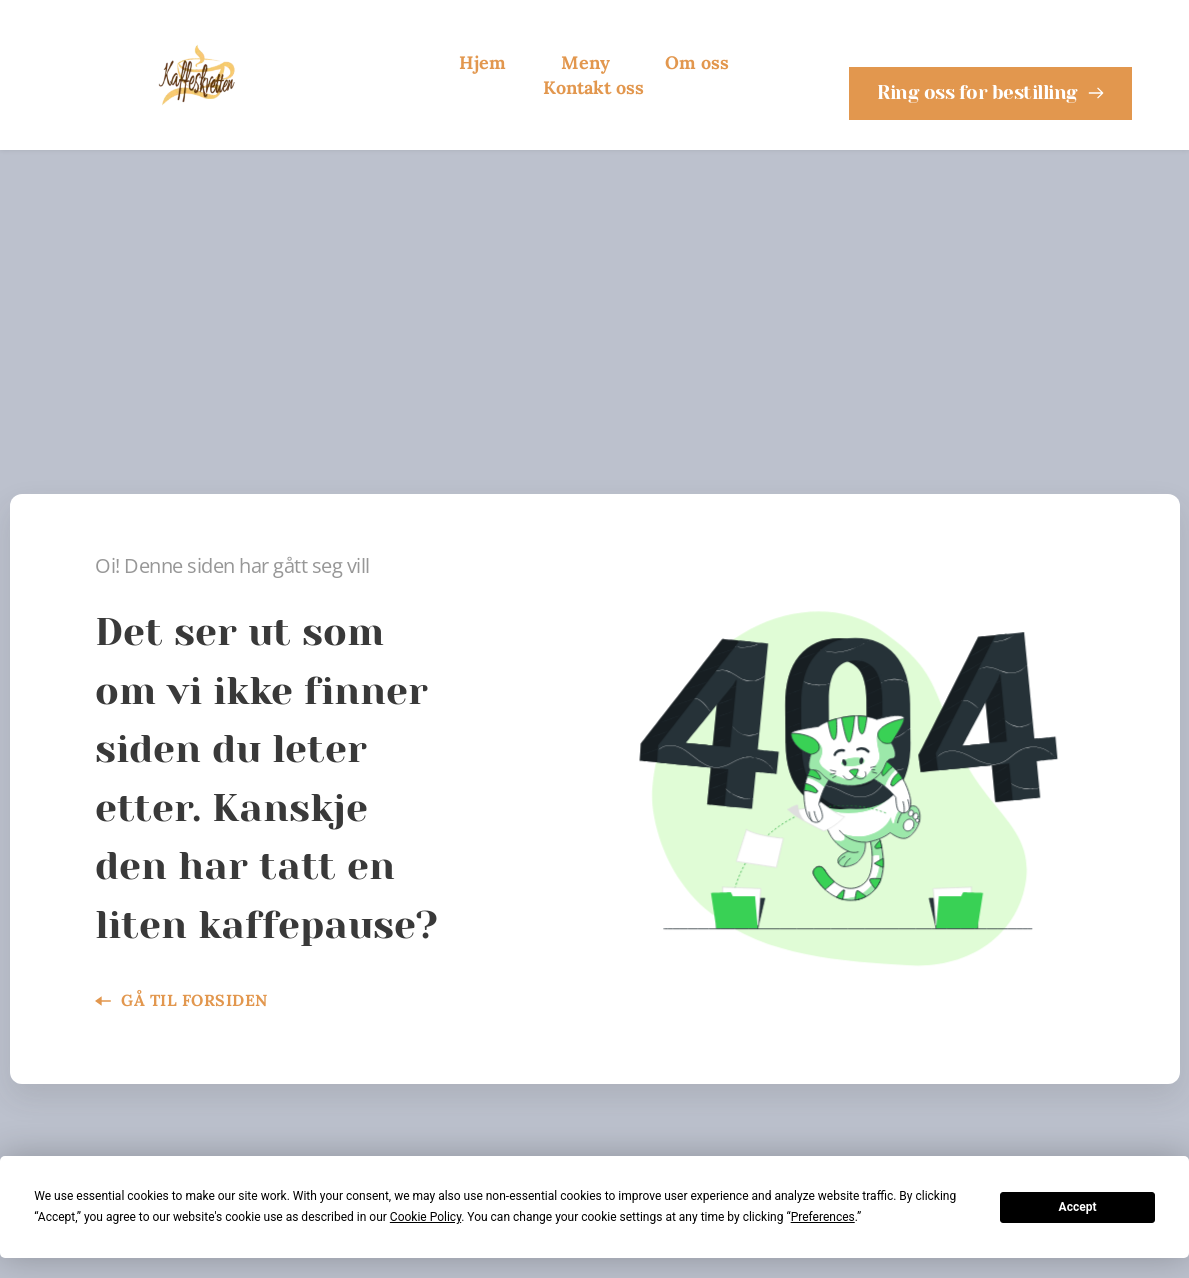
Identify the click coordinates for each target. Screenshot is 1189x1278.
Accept (1078, 1207)
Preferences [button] (823, 1217)
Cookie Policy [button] (425, 1217)
